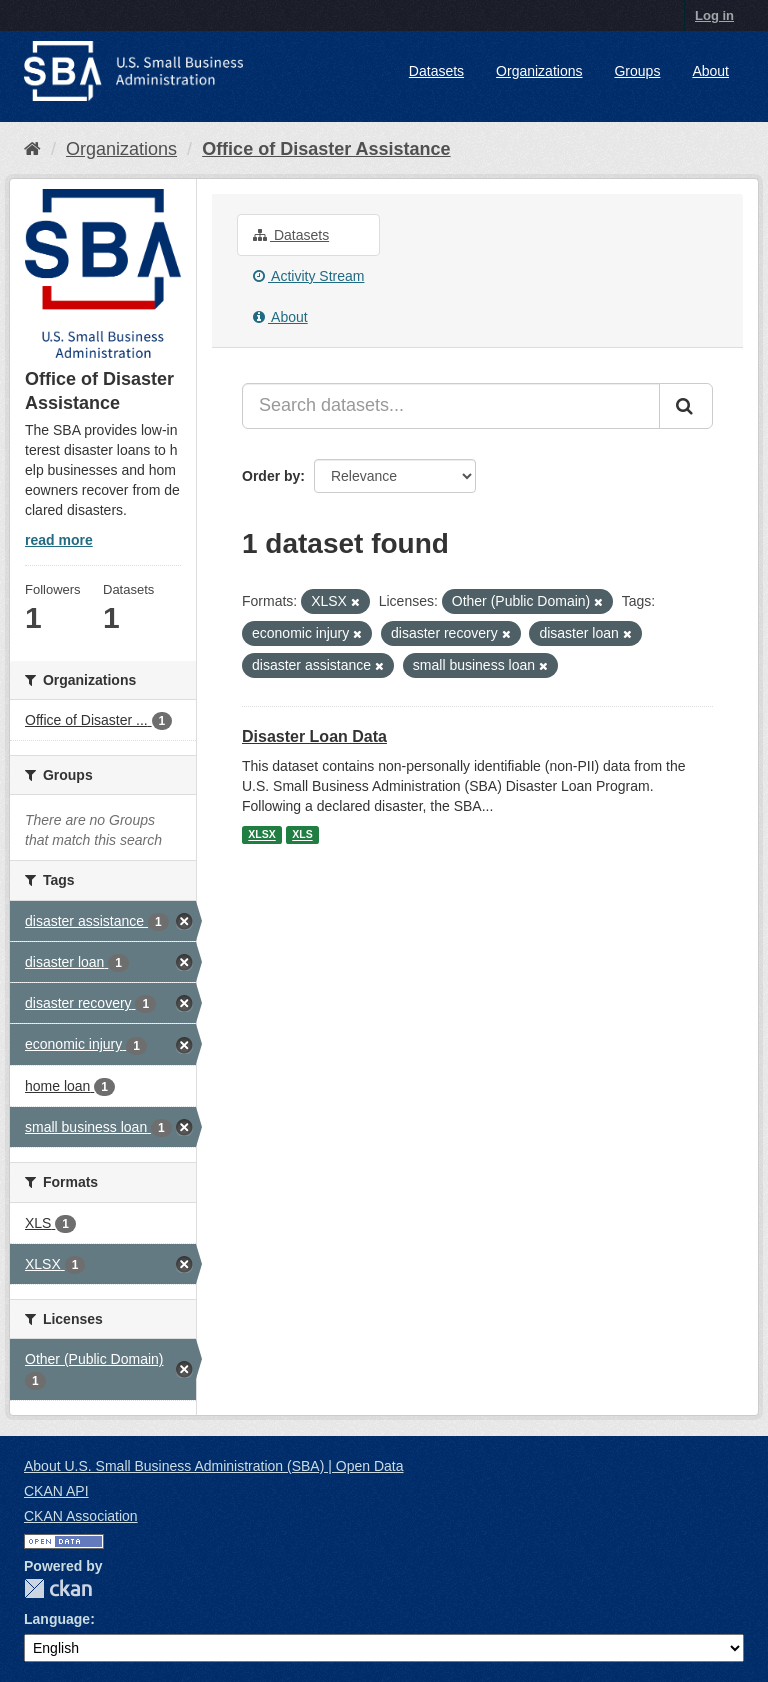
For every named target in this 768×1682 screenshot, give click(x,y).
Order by (271, 476)
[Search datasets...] (451, 406)
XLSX (261, 835)
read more (59, 540)
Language (57, 1619)
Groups (637, 71)
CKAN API (56, 1491)
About (710, 71)
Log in (714, 15)
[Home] (32, 149)
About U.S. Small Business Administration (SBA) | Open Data (213, 1466)
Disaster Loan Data (314, 736)
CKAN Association (81, 1516)
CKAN (58, 1588)
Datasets (436, 71)
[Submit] (686, 406)
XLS (302, 835)
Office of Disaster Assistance (326, 149)
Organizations (539, 71)
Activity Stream (308, 276)
